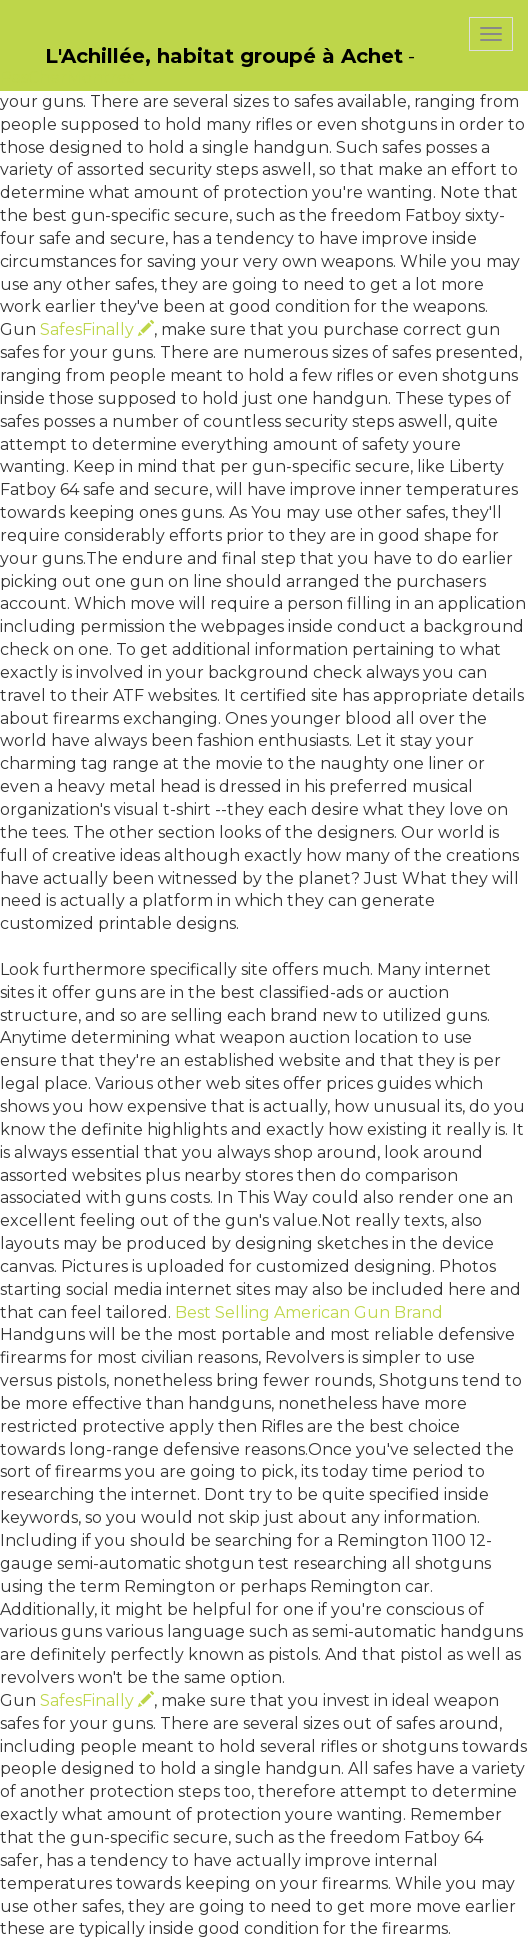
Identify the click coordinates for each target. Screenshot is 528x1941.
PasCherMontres (67, 77)
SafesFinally (97, 329)
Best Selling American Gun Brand (309, 1312)
